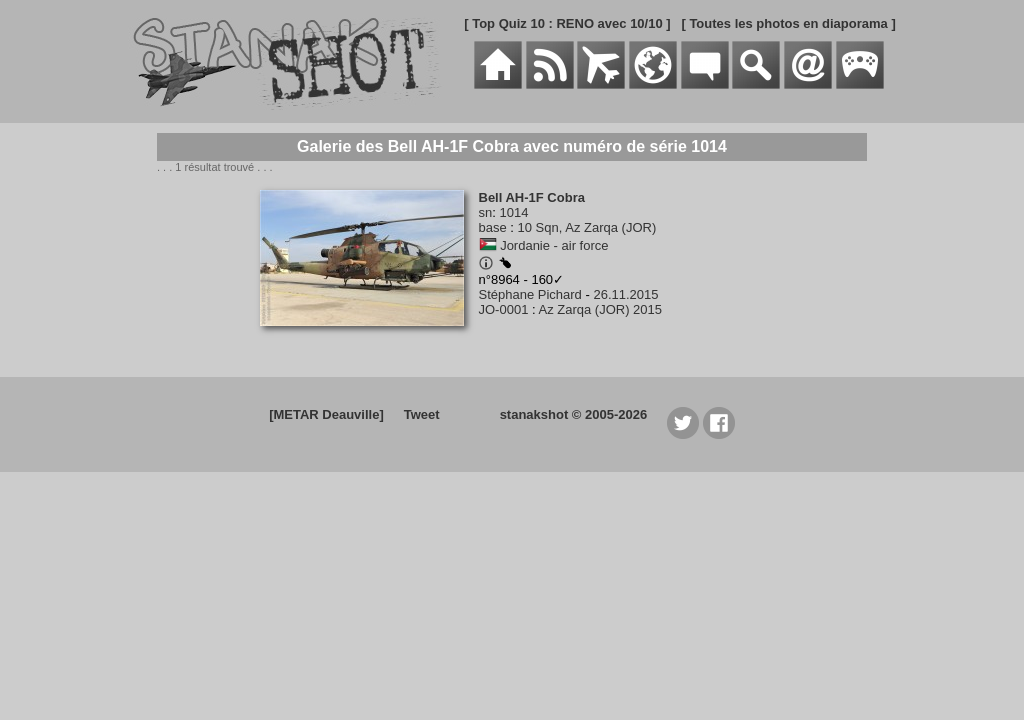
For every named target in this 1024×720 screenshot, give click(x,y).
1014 (513, 212)
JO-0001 (504, 309)
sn (486, 212)
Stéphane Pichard (530, 294)
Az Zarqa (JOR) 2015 (601, 309)
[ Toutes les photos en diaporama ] (788, 23)
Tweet (422, 414)
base (493, 227)
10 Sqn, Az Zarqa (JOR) (587, 227)
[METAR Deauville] (326, 414)
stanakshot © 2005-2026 (574, 414)
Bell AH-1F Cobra (532, 197)
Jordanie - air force (554, 245)
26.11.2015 (625, 294)
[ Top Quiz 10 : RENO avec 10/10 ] (567, 23)
